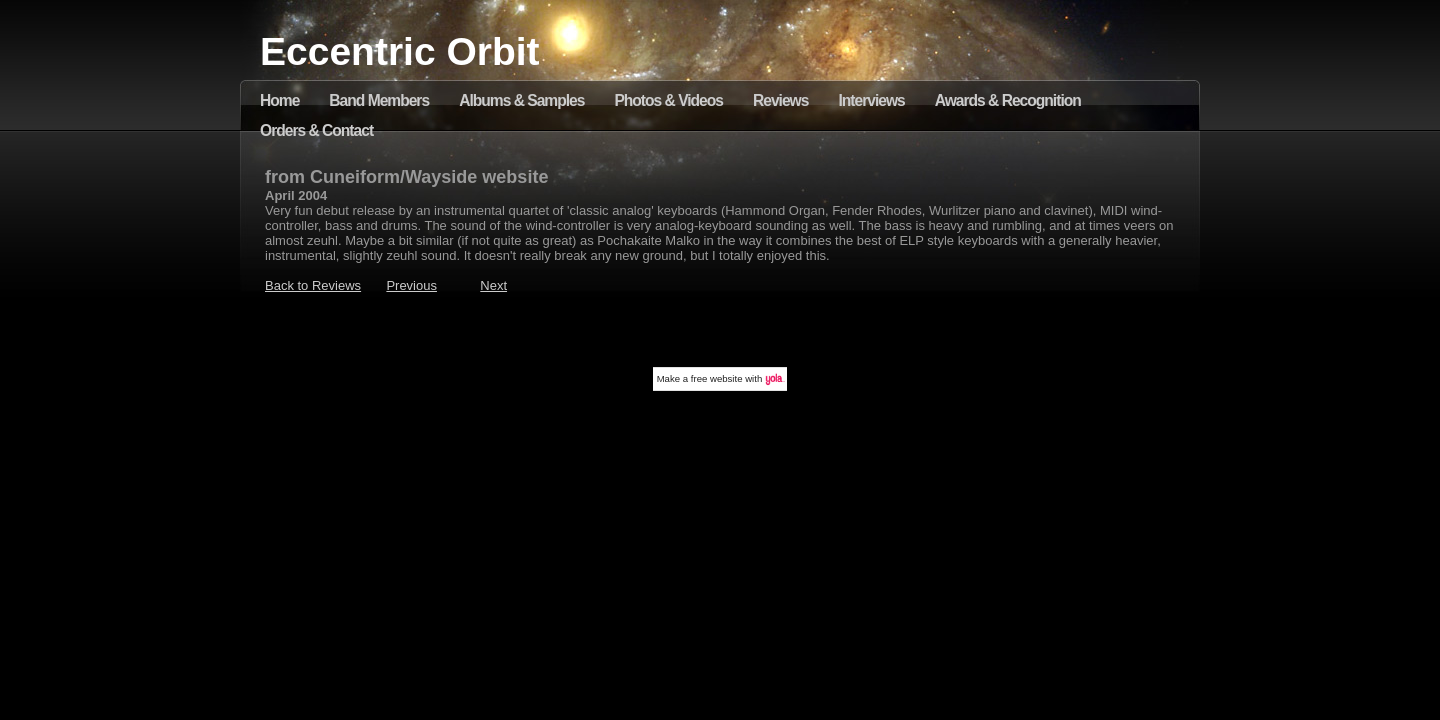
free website (717, 378)
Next (493, 285)
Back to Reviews (313, 285)
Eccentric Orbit (400, 51)
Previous (411, 285)
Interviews (871, 100)
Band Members (379, 100)
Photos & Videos (668, 100)
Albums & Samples (521, 100)
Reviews (780, 100)
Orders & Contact (316, 130)
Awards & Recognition (1008, 100)
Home (279, 100)
